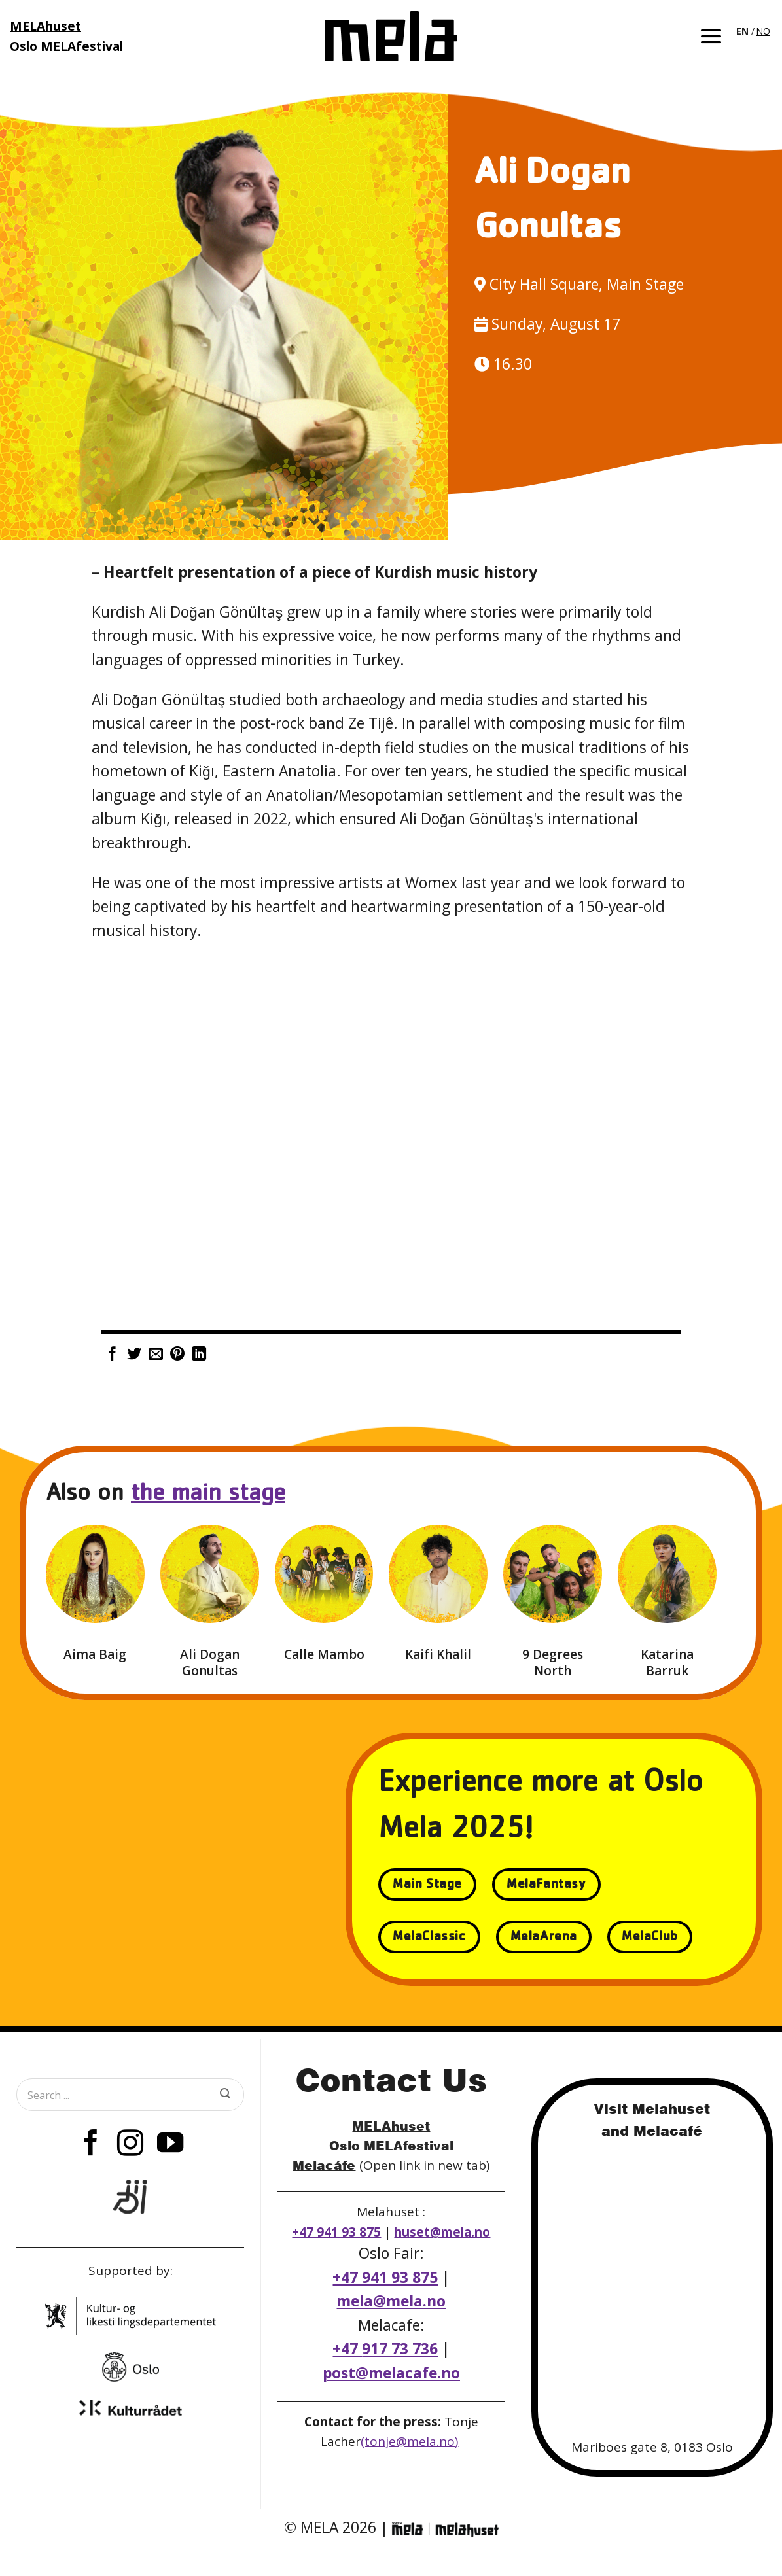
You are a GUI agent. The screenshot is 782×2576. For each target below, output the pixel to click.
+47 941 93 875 (336, 2231)
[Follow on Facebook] (91, 2145)
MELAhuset (391, 2125)
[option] (763, 31)
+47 (385, 2349)
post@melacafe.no (391, 2373)
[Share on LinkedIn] (199, 1355)
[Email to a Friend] (156, 1355)
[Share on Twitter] (134, 1355)
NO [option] (763, 31)
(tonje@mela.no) (409, 2441)
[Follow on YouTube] (169, 2145)
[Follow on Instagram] (130, 2145)
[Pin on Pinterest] (177, 1355)
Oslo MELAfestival (391, 2145)
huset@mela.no (442, 2231)
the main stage (208, 1495)
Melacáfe (324, 2165)
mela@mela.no (391, 2301)
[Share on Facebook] (112, 1355)
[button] (711, 36)
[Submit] (225, 2094)
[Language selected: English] (754, 30)
